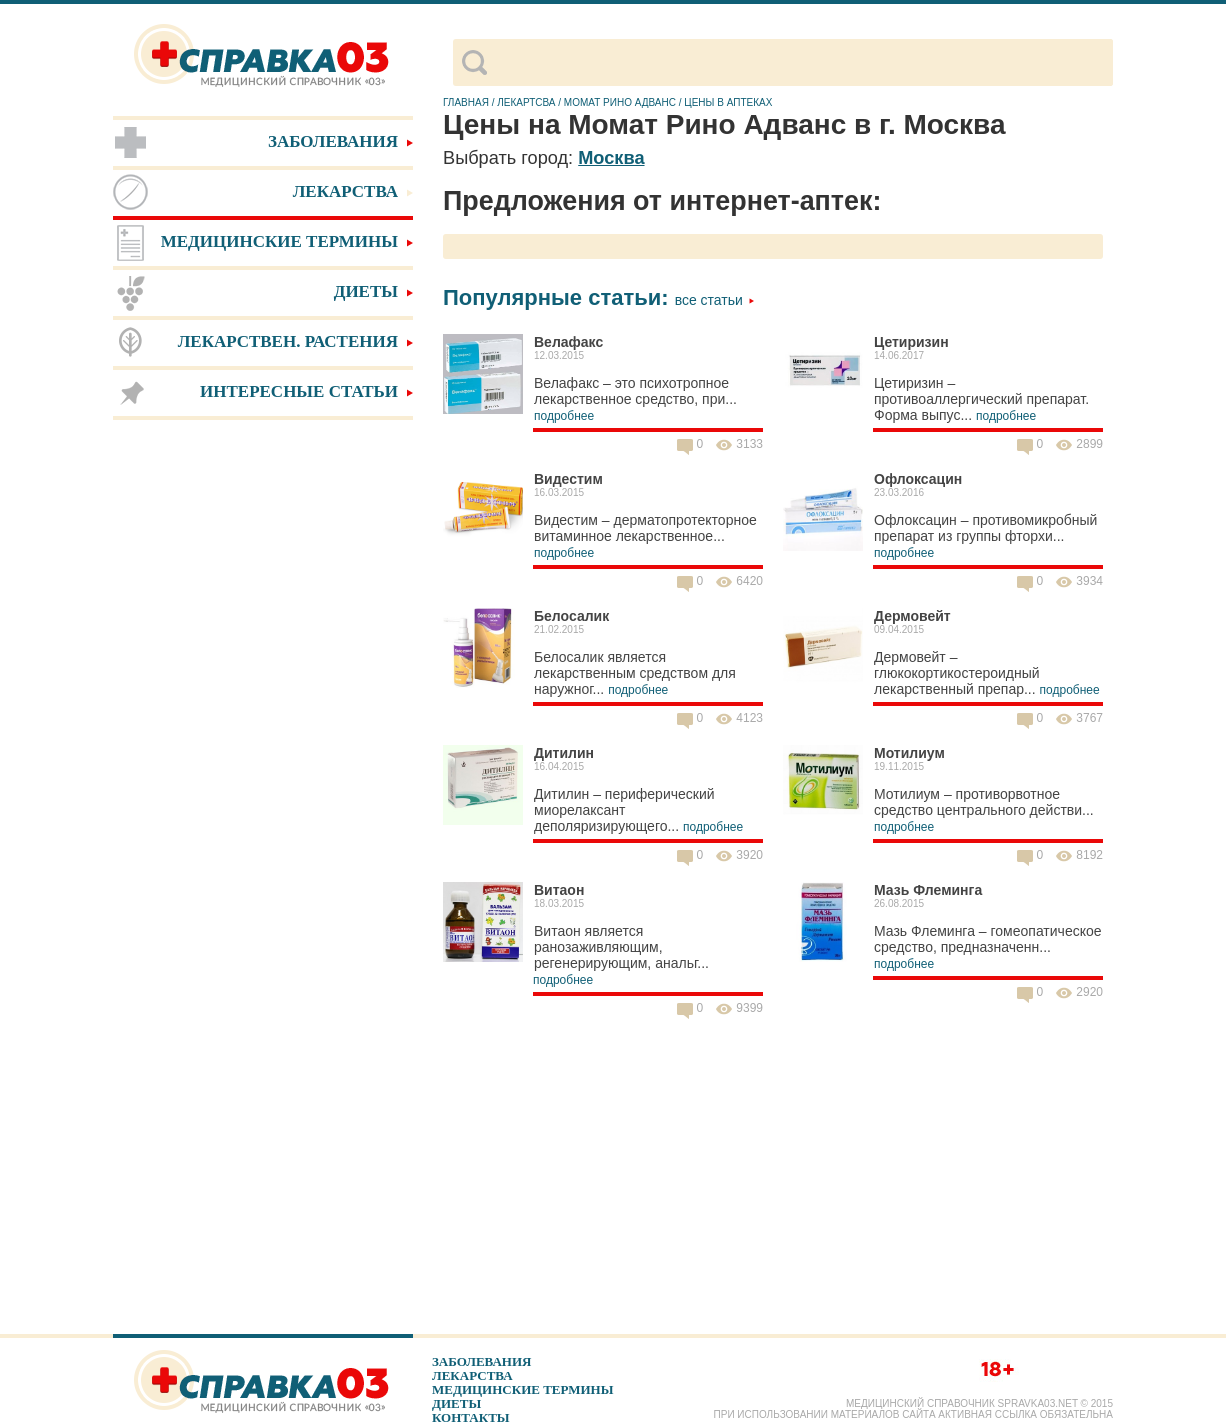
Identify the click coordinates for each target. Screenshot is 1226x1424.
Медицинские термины (522, 1389)
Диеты (456, 1403)
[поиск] (799, 63)
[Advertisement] (263, 740)
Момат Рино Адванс (620, 102)
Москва (611, 158)
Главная (466, 102)
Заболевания (481, 1361)
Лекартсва (526, 102)
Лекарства (472, 1375)
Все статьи (715, 300)
